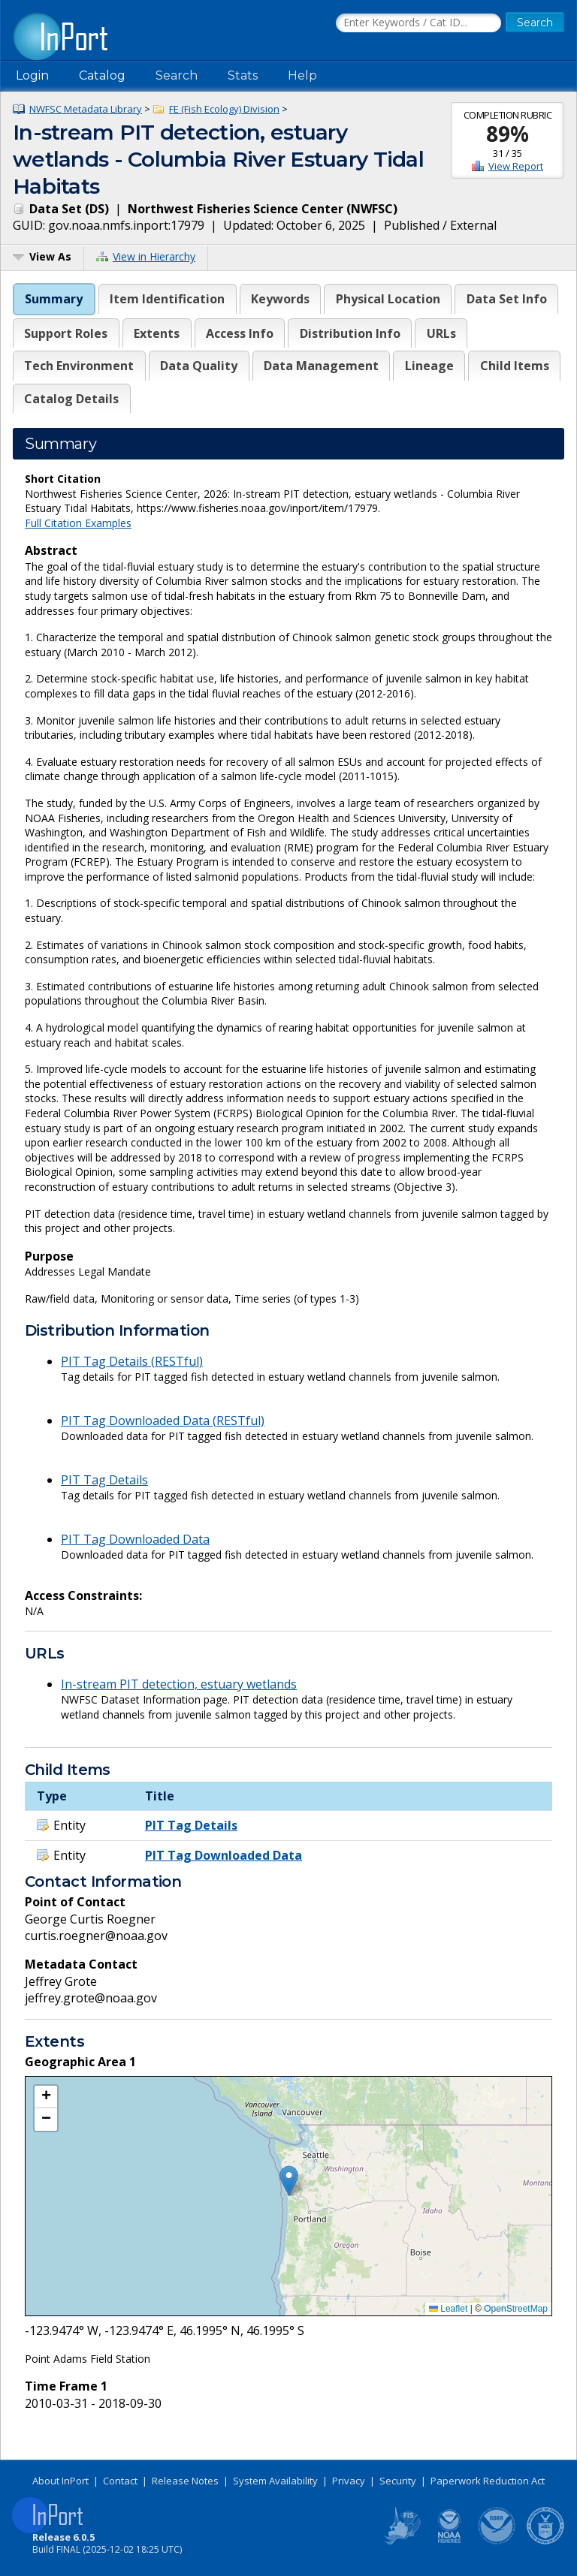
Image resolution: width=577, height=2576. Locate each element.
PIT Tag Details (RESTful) (132, 1361)
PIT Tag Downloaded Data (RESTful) (162, 1420)
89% (507, 133)
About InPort (60, 2480)
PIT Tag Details (104, 1480)
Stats (243, 75)
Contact (120, 2480)
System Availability (275, 2480)
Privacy (348, 2480)
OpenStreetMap (516, 2308)
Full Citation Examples (78, 523)
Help (302, 75)
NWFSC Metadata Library (85, 109)
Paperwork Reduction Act (487, 2480)
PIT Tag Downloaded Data (135, 1539)
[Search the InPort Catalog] (418, 23)
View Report (515, 166)
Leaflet (448, 2308)
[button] (288, 2180)
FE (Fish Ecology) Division (224, 109)
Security (397, 2480)
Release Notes (185, 2480)
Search (177, 75)
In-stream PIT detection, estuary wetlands (179, 1684)
